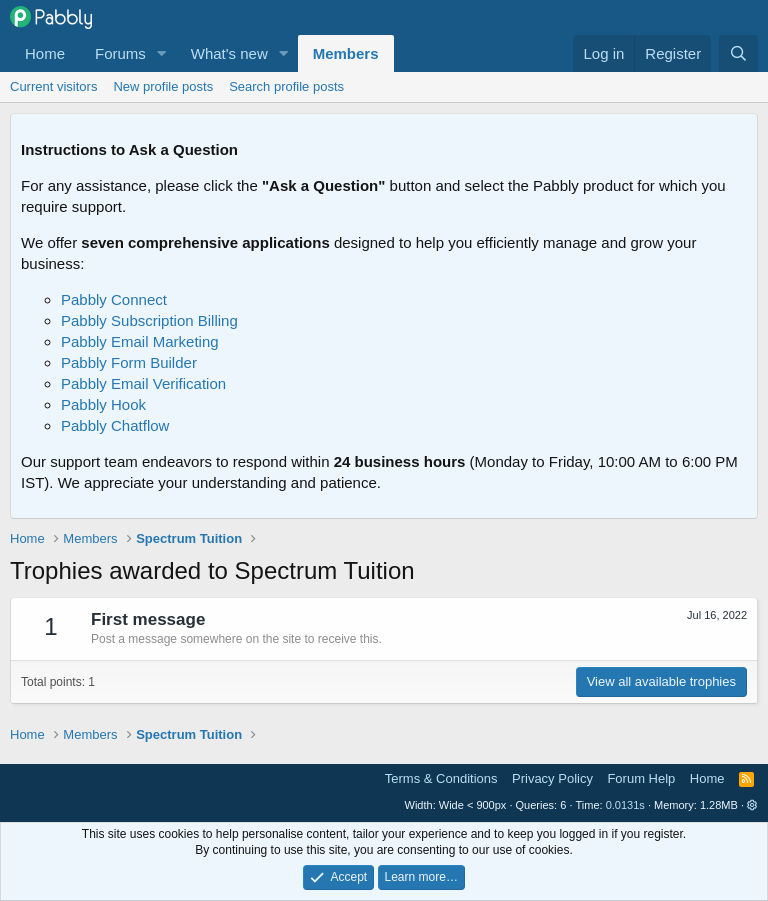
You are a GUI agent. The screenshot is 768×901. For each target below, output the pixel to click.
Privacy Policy (552, 778)
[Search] (738, 53)
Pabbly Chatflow (115, 425)
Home (45, 53)
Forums (120, 53)
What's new (229, 53)
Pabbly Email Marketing (140, 341)
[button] (162, 53)
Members (346, 53)
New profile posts (163, 86)
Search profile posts (286, 86)
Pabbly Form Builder (129, 362)
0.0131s (625, 805)
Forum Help (641, 778)
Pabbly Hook (103, 404)
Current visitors (53, 86)
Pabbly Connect (114, 299)
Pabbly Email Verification (143, 383)
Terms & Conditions (441, 778)
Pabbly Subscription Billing (149, 320)
